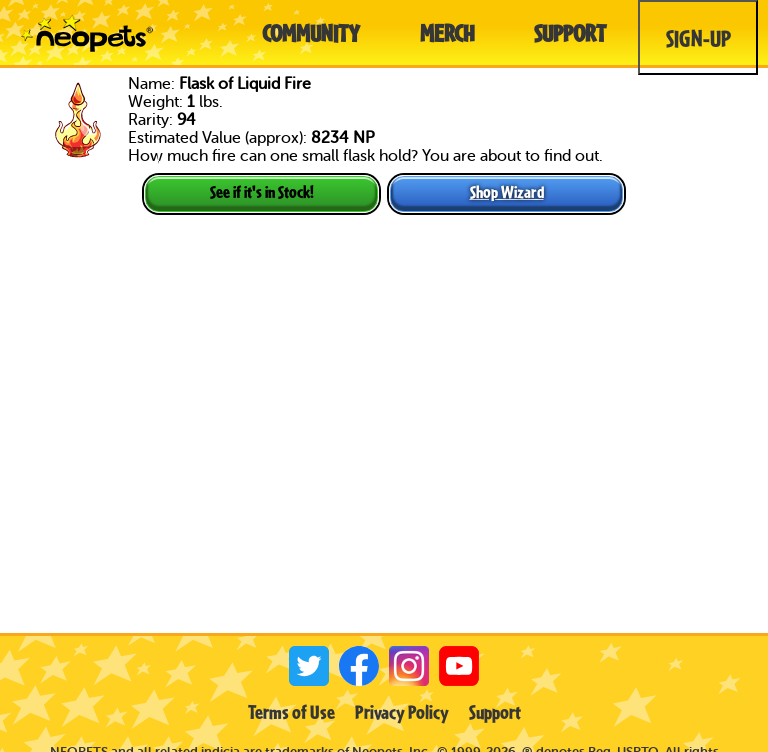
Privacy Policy (402, 712)
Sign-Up (698, 38)
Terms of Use (291, 712)
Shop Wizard (507, 191)
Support (495, 712)
